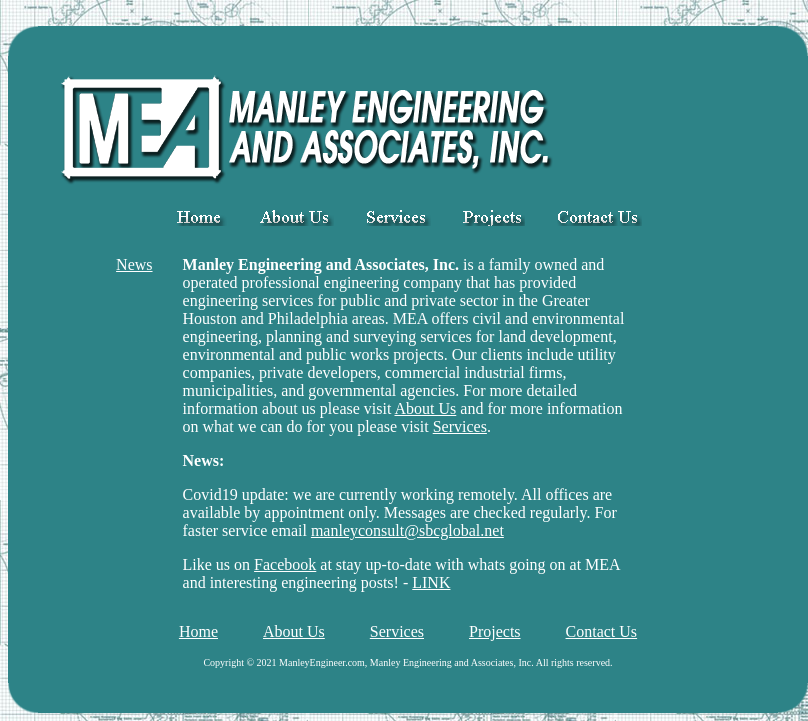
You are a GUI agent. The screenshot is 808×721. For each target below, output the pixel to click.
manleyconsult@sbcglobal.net (407, 530)
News (134, 264)
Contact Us (602, 631)
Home (198, 631)
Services (460, 426)
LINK (431, 582)
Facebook (285, 564)
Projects (495, 631)
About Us (426, 408)
